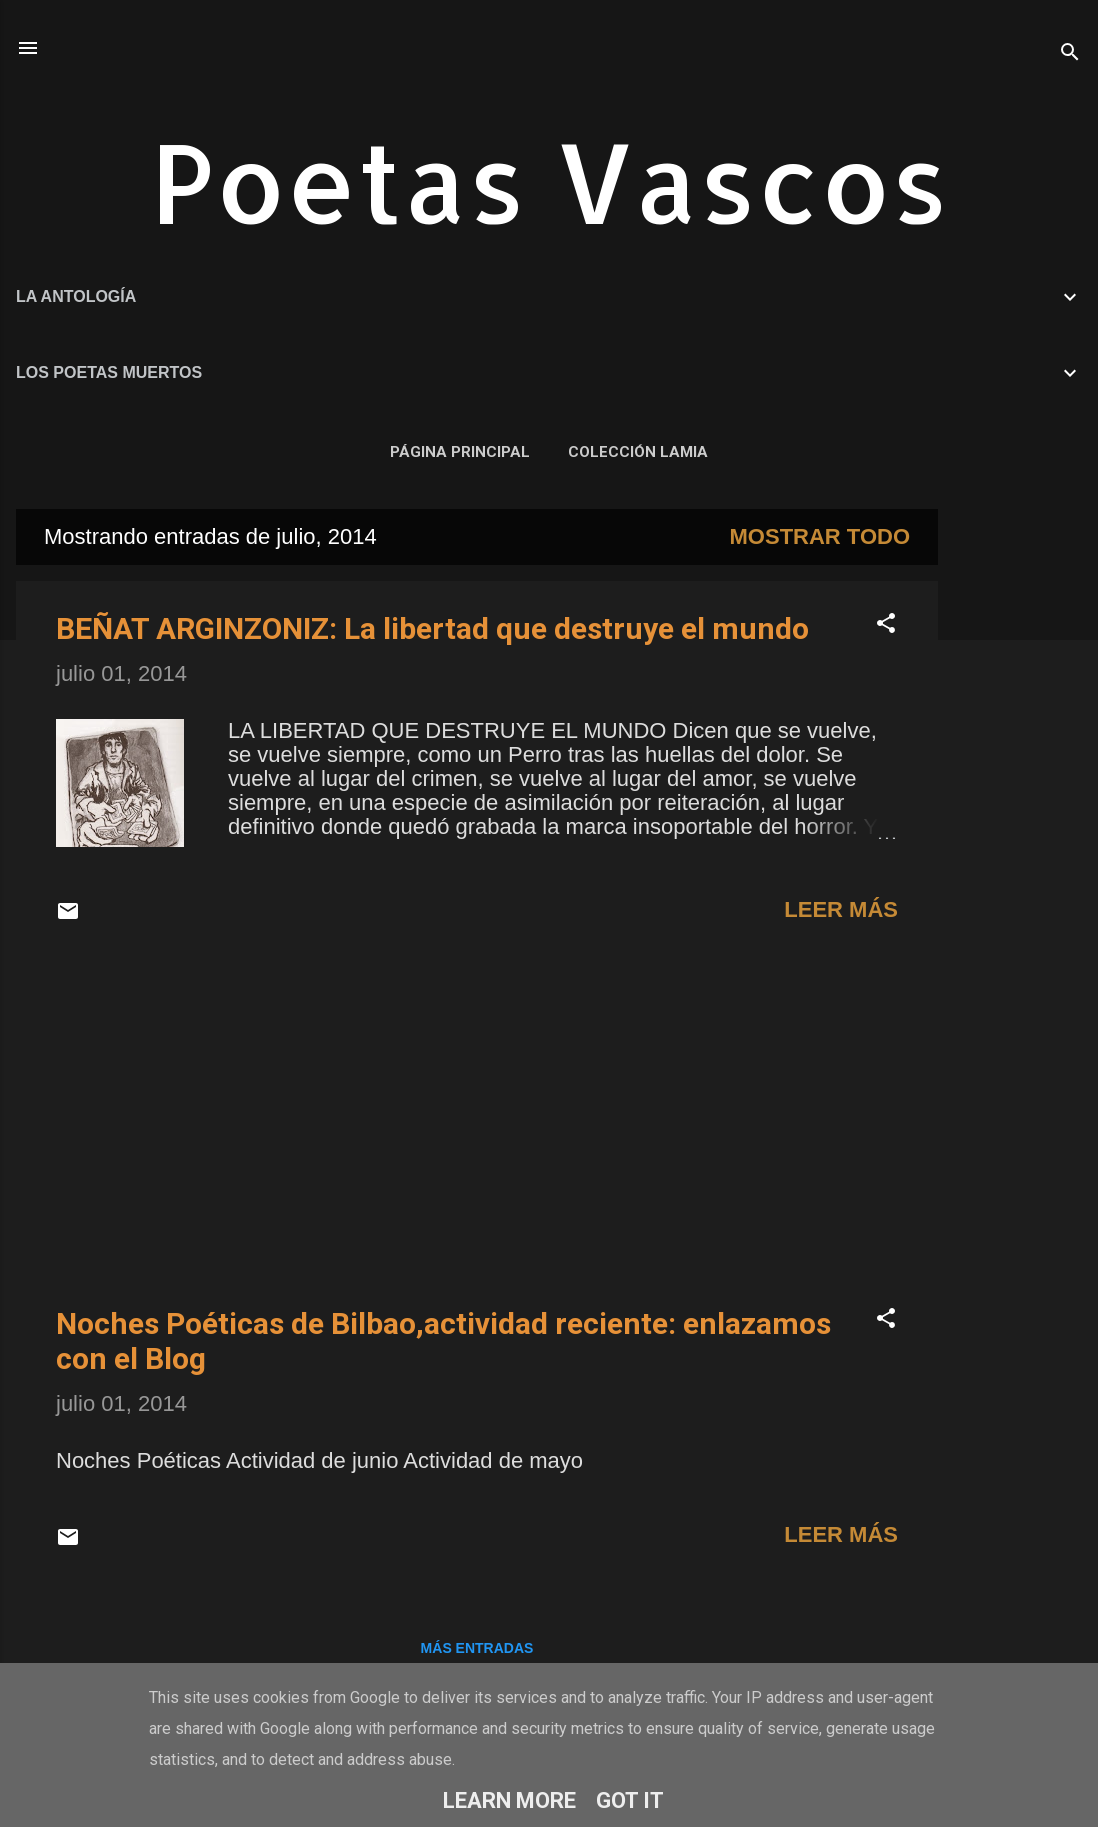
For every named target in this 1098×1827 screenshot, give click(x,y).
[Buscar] (1070, 54)
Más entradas (477, 1648)
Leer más (841, 909)
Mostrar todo (820, 536)
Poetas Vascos (549, 180)
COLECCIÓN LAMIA (638, 452)
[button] (886, 625)
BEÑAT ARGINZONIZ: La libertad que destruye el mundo (432, 628)
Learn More (509, 1800)
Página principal (460, 452)
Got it (630, 1800)
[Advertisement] (1018, 809)
